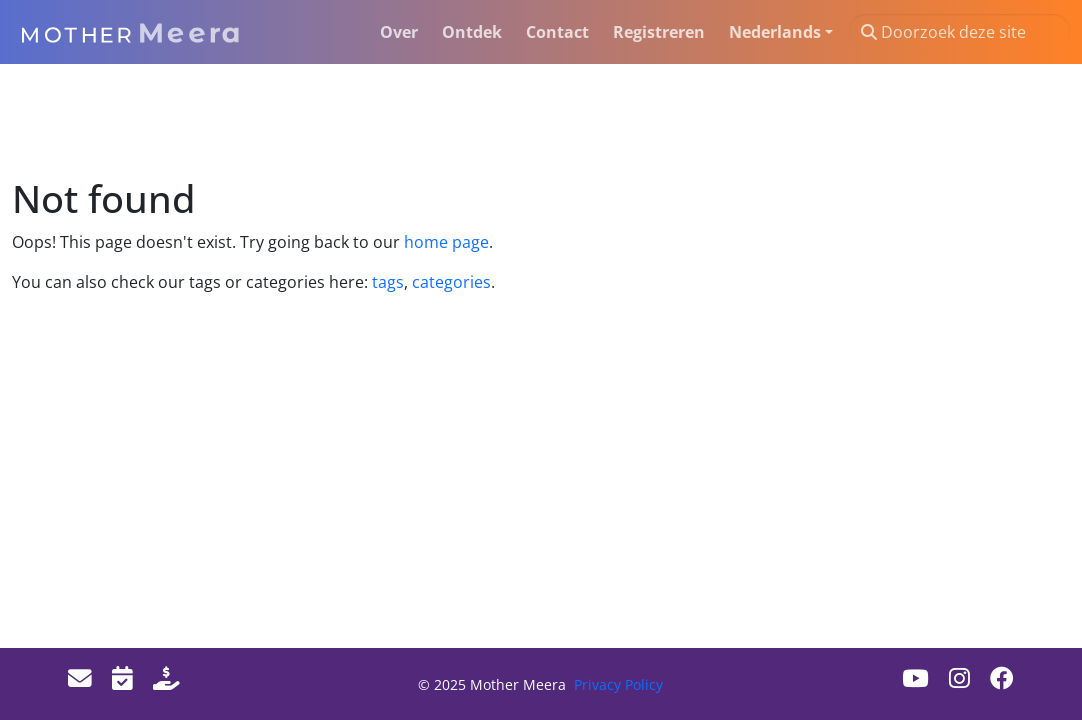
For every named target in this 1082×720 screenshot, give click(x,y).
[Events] (122, 678)
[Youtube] (915, 678)
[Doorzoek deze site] (959, 32)
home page (446, 242)
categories (449, 282)
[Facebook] (1002, 678)
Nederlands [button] (775, 32)
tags (388, 282)
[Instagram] (959, 678)
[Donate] (166, 678)
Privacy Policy (618, 684)
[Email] (80, 678)
